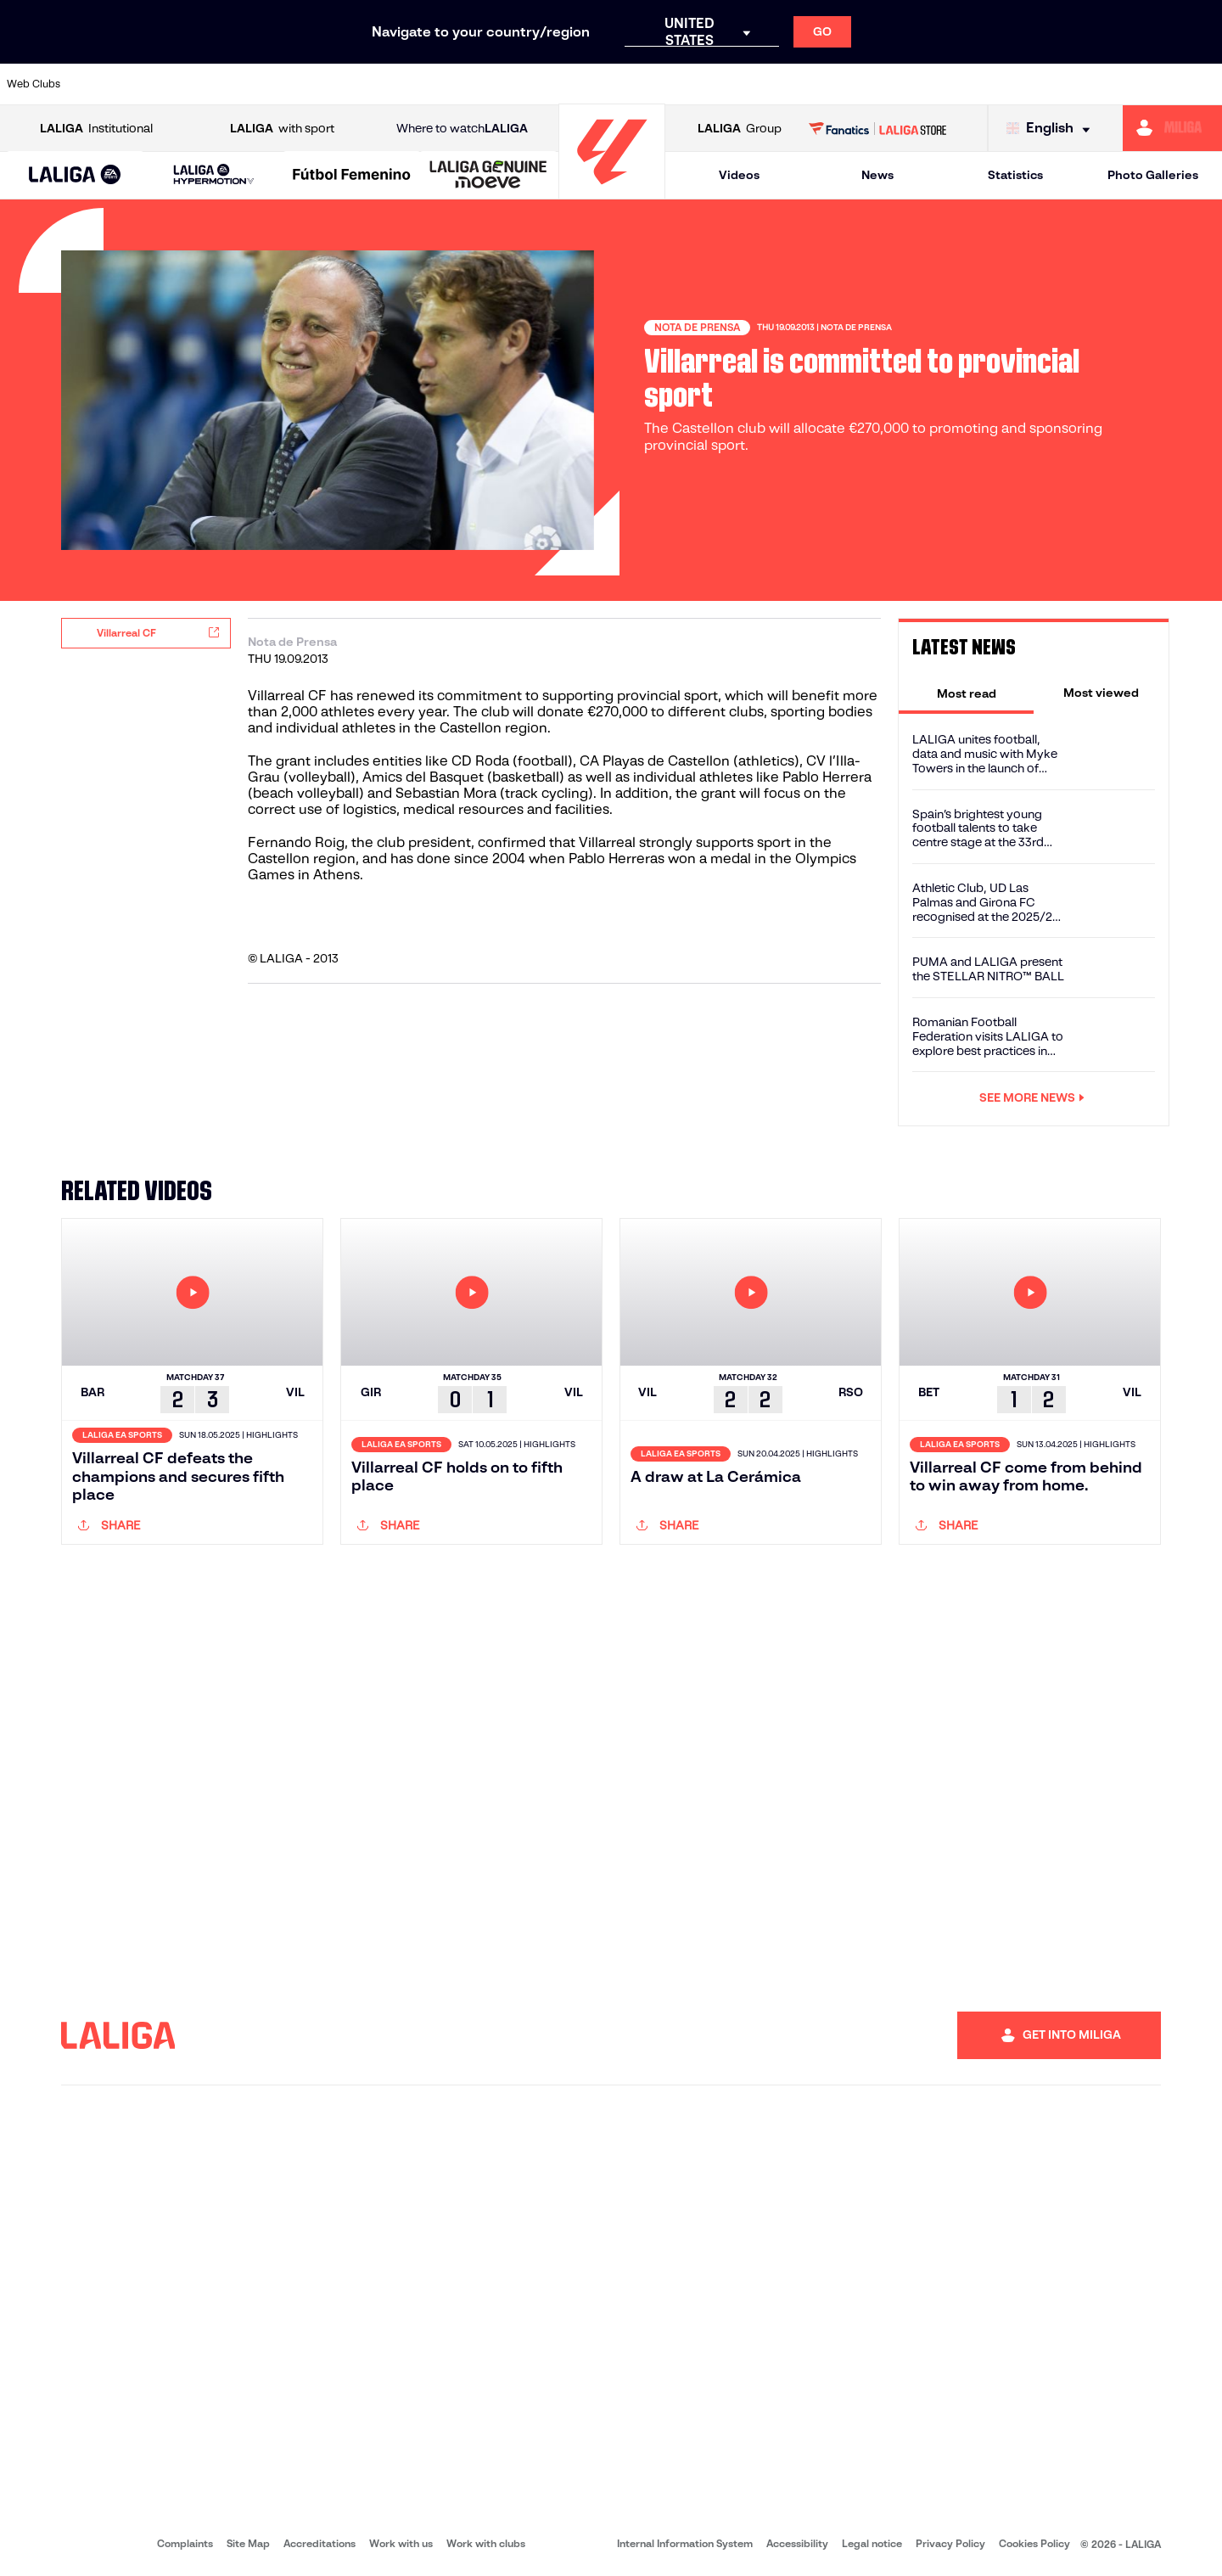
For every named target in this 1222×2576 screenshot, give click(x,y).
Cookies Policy (1034, 2543)
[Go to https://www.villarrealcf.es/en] (1202, 84)
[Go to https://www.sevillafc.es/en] (1087, 84)
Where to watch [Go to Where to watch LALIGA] (462, 128)
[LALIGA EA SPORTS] (75, 175)
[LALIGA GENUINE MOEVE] (488, 175)
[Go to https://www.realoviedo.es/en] (971, 84)
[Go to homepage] (611, 191)
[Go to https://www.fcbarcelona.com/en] (393, 84)
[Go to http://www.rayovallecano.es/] (624, 84)
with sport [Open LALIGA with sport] (282, 128)
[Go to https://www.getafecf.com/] (451, 84)
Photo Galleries (1152, 175)
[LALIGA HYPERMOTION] (213, 175)
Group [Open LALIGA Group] (740, 128)
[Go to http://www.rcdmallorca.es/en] (798, 84)
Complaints (185, 2543)
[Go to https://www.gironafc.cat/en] (509, 84)
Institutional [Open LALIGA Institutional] (96, 128)
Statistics (1015, 175)
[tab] (966, 692)
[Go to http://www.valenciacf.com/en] (1145, 84)
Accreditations (319, 2543)
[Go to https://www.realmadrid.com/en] (914, 84)
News (877, 175)
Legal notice (872, 2543)
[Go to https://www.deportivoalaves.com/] (278, 84)
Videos (739, 175)
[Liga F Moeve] (351, 175)
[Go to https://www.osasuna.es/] (220, 84)
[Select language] (1052, 128)
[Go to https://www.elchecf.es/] (336, 84)
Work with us (401, 2543)
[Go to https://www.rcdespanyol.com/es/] (741, 84)
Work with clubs (485, 2543)
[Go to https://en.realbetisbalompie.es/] (856, 84)
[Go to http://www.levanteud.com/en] (567, 84)
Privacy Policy (950, 2543)
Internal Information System (685, 2543)
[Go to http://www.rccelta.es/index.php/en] (683, 84)
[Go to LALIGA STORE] (878, 128)
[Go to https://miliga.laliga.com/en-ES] (1172, 128)
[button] (75, 175)
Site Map (248, 2543)
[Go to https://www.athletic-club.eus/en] (105, 84)
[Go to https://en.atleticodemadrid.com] (163, 84)
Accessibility (797, 2543)
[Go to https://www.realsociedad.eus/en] (1029, 84)
